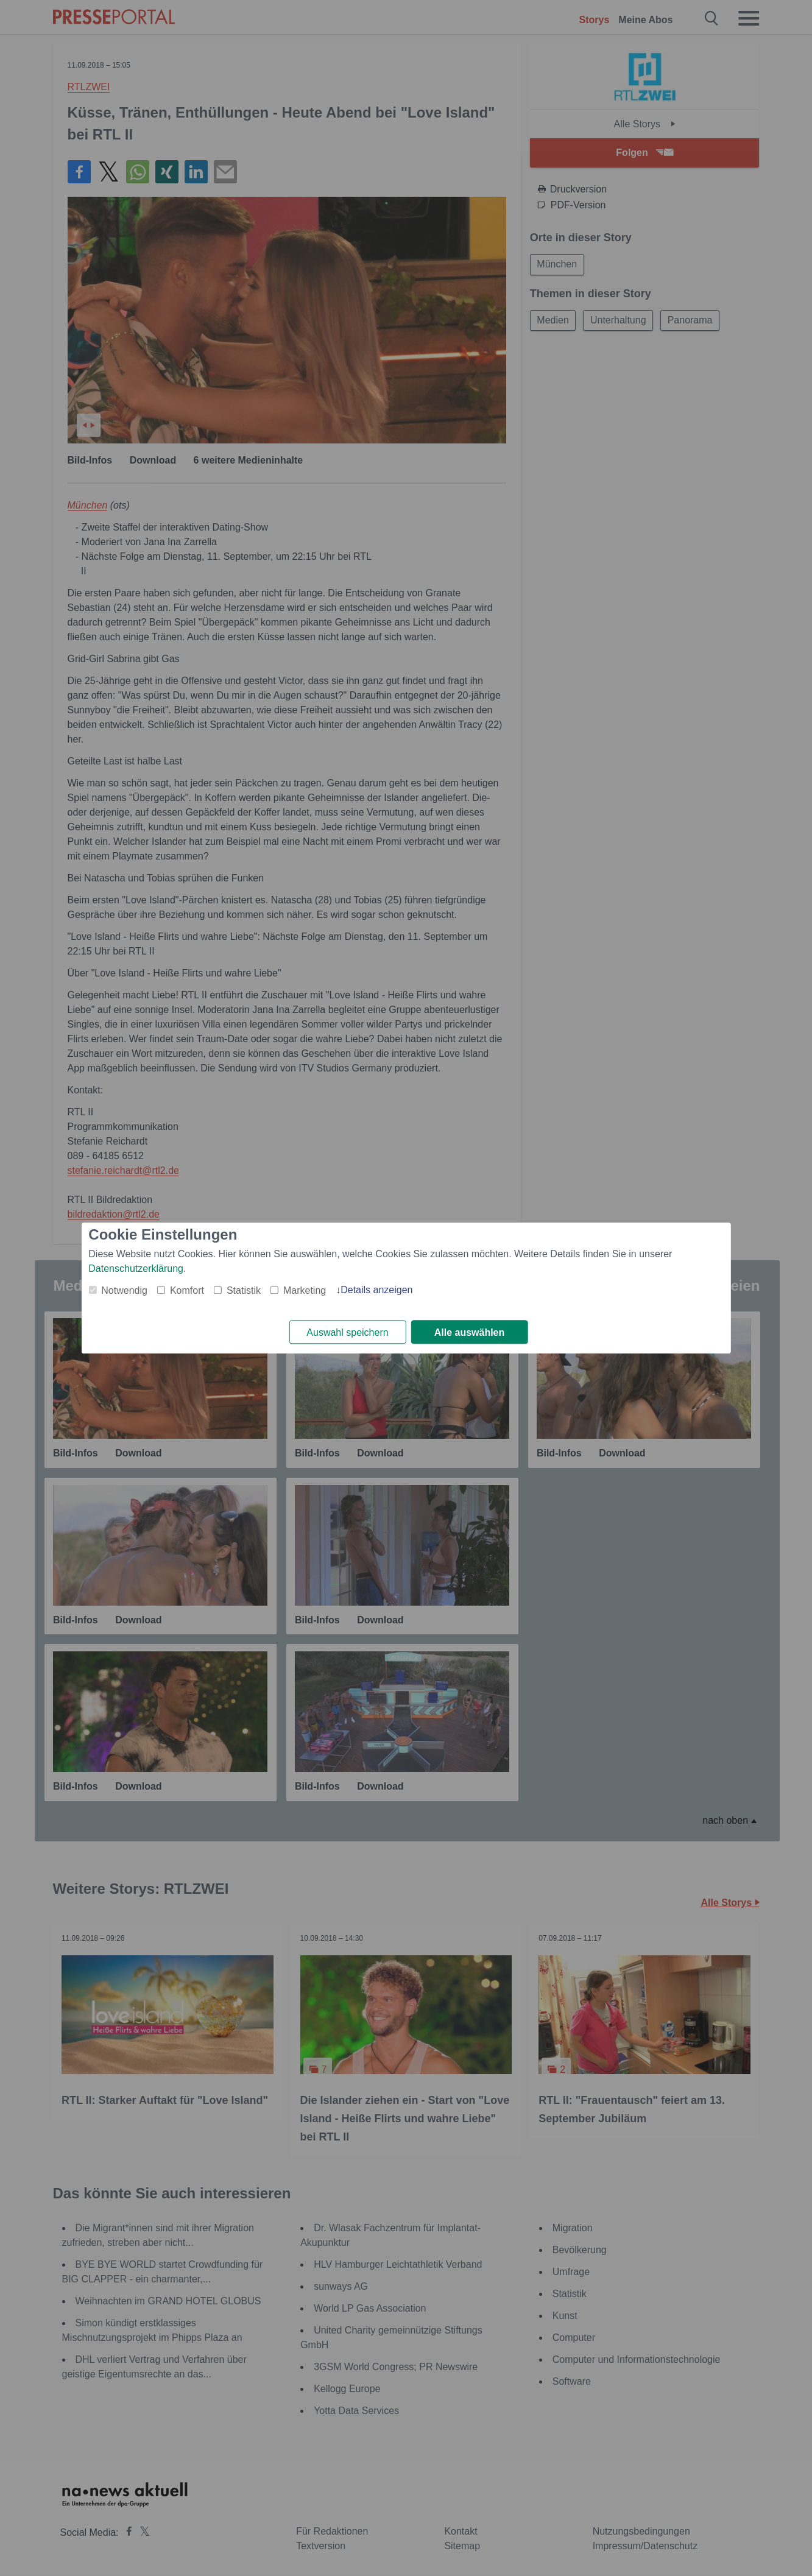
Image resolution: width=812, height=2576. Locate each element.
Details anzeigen (376, 1290)
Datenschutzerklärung (135, 1268)
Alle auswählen (469, 1332)
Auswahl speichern (347, 1332)
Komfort (187, 1290)
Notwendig (124, 1290)
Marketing (304, 1290)
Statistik (244, 1290)
